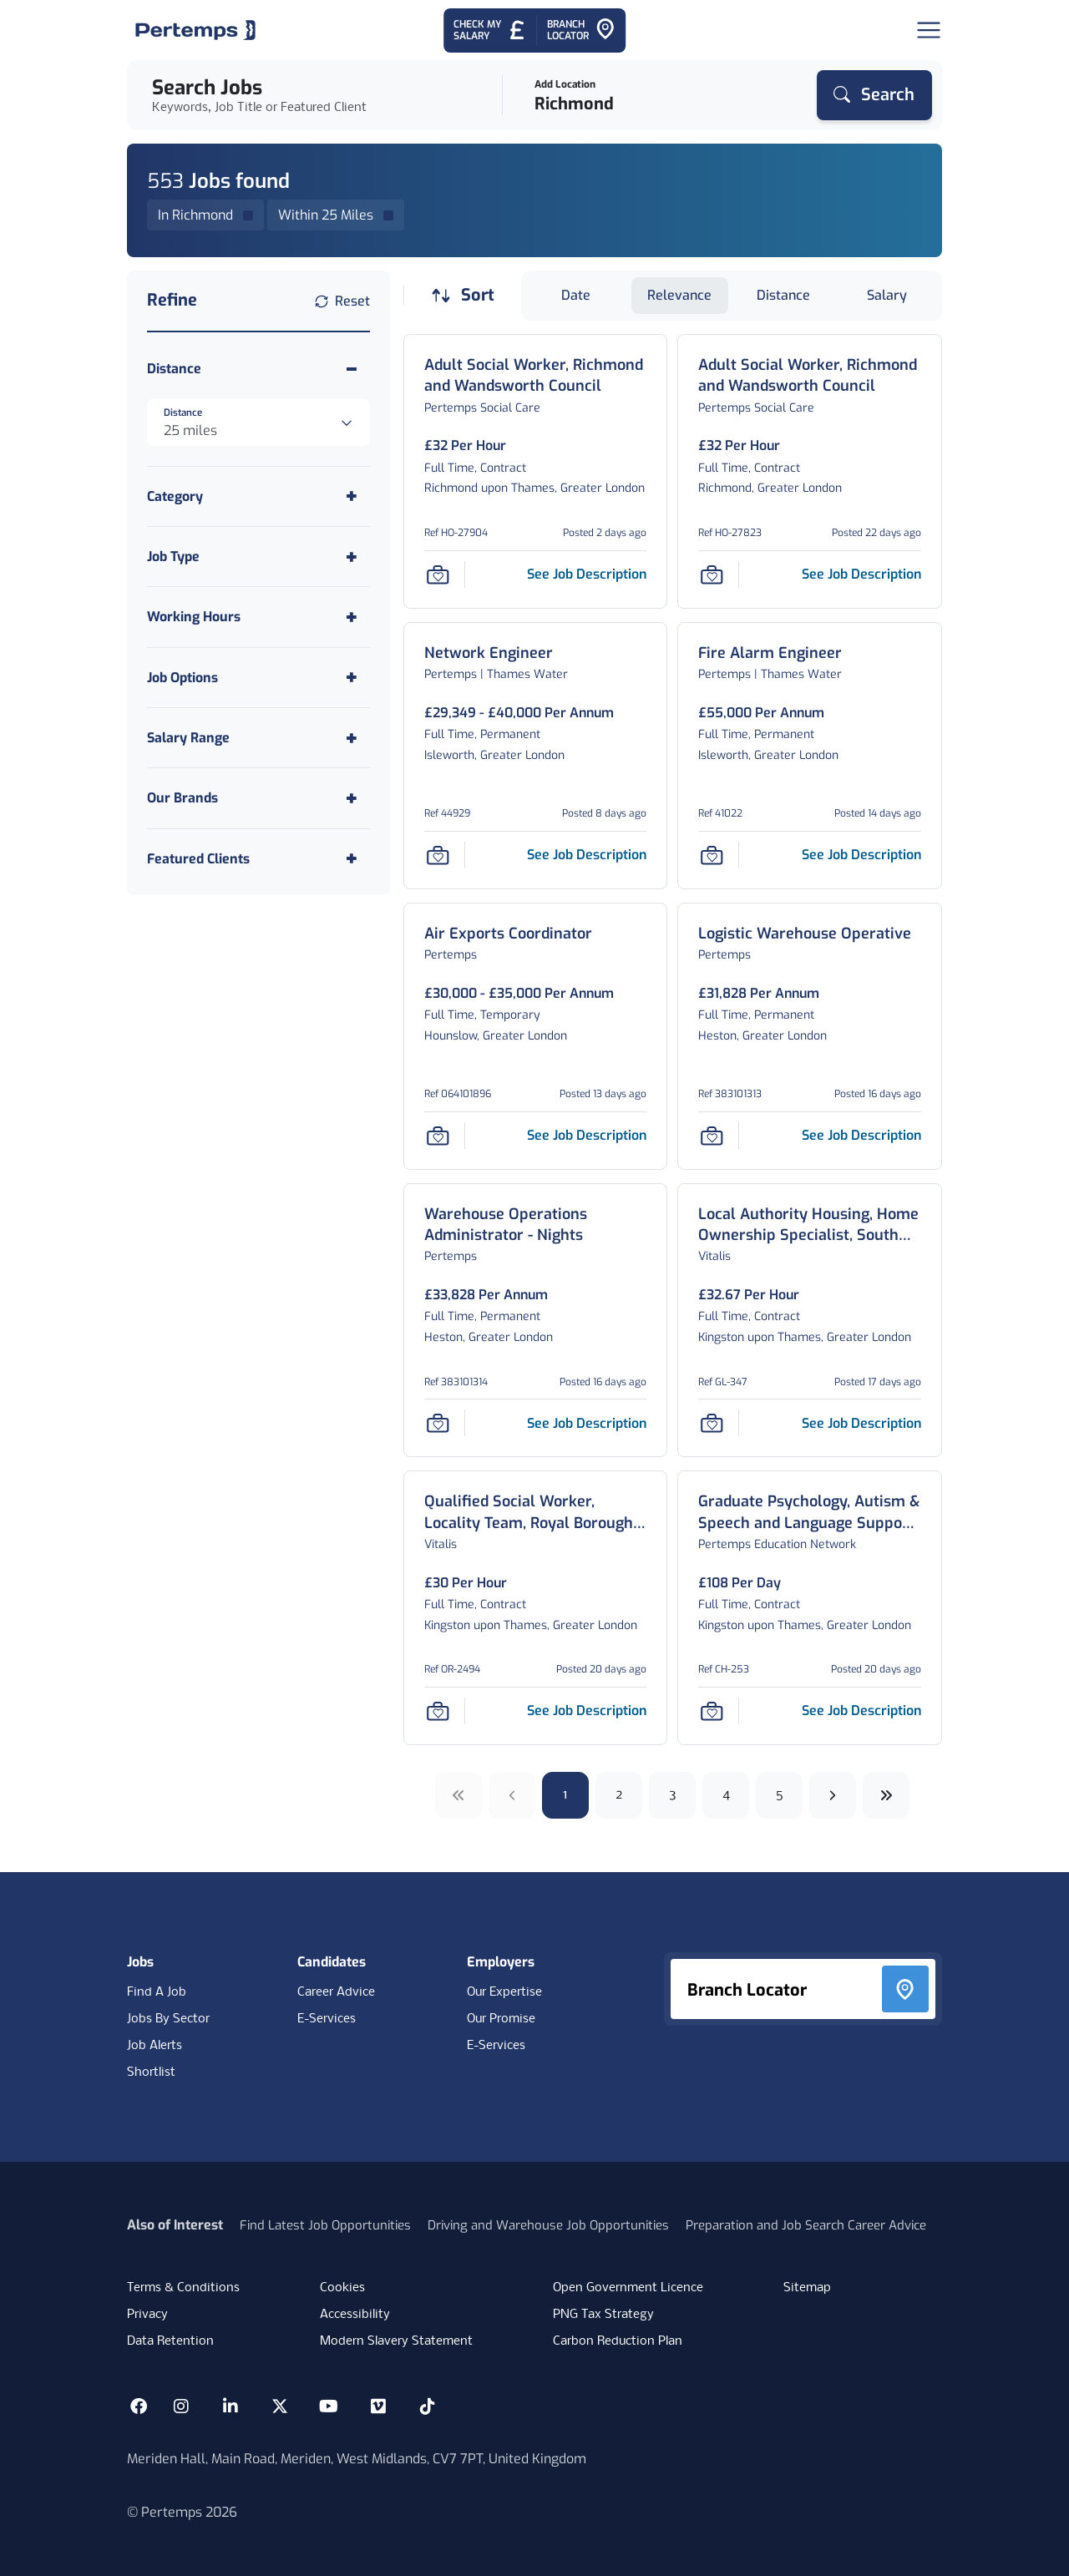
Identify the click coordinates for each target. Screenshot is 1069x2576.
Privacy (147, 2314)
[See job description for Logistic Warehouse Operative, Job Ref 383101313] (861, 1135)
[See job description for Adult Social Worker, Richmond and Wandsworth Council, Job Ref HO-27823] (861, 574)
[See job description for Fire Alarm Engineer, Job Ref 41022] (861, 854)
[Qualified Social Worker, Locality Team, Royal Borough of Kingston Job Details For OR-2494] (535, 1512)
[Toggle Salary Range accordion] (258, 737)
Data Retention (170, 2341)
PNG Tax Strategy (603, 2314)
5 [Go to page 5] (779, 1795)
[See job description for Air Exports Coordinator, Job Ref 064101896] (586, 1135)
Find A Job (156, 1992)
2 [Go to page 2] (619, 1795)
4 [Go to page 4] (726, 1795)
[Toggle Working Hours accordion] (258, 616)
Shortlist (151, 2072)
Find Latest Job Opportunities (325, 2225)
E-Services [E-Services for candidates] (326, 2019)
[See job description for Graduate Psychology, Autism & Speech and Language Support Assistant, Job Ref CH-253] (861, 1710)
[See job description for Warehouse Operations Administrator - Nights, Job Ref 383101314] (586, 1423)
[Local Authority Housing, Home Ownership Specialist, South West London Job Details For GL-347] (809, 1225)
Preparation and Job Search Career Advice (806, 2225)
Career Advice (336, 1992)
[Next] (832, 1795)
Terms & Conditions (183, 2288)
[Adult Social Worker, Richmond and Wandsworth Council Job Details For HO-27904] (535, 376)
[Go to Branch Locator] (581, 30)
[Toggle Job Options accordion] (258, 677)
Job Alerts (154, 2045)
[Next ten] (886, 1795)
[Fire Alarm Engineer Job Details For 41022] (770, 653)
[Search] (874, 95)
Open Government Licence (628, 2288)
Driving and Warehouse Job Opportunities (548, 2225)
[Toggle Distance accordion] (258, 368)
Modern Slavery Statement (396, 2341)
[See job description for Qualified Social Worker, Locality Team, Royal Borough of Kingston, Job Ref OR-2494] (586, 1710)
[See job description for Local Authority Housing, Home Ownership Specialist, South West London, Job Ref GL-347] (861, 1423)
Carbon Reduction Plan (617, 2341)
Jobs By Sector (168, 2019)
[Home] (195, 30)
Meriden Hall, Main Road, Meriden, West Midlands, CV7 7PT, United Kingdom (356, 2458)
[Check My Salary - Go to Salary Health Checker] (490, 30)
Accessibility (355, 2314)
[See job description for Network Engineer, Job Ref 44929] (586, 854)
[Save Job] (438, 574)
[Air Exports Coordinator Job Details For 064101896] (508, 934)
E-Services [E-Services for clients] (496, 2045)
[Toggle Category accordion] (258, 496)
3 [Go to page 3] (672, 1795)
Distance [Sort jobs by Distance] (783, 295)
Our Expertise (504, 1992)
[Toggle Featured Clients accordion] (258, 858)
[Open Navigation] (929, 30)
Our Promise (501, 2019)
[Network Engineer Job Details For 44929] (488, 653)
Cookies (342, 2288)
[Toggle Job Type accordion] (258, 556)
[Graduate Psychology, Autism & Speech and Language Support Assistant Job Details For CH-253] (809, 1512)
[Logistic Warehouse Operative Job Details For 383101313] (804, 934)
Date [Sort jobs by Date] (575, 295)
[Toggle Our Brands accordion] (258, 797)
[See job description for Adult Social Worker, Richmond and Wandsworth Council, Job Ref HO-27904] (586, 574)
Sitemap (807, 2288)
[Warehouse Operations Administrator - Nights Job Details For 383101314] (535, 1225)
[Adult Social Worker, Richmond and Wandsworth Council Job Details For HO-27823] (809, 376)
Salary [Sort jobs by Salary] (887, 295)
